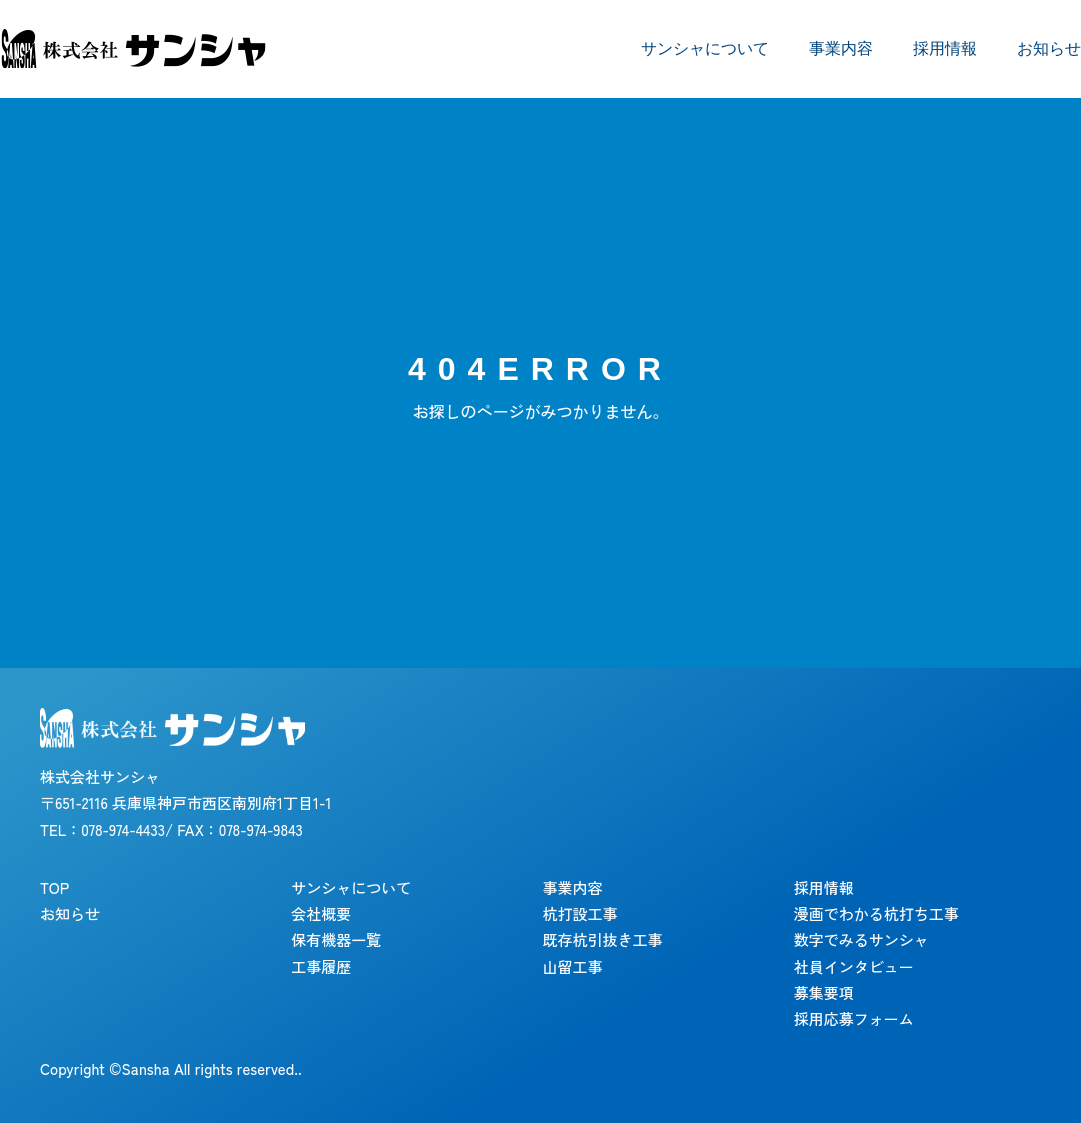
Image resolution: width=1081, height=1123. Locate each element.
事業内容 (841, 48)
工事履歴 (321, 966)
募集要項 (824, 992)
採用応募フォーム (854, 1018)
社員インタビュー (854, 966)
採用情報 (945, 48)
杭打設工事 (580, 913)
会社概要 (321, 913)
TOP (54, 887)
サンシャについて (705, 48)
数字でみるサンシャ (861, 939)
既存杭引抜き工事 (603, 939)
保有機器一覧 (336, 939)
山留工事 (573, 966)
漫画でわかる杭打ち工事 (876, 913)
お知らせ (1049, 48)
